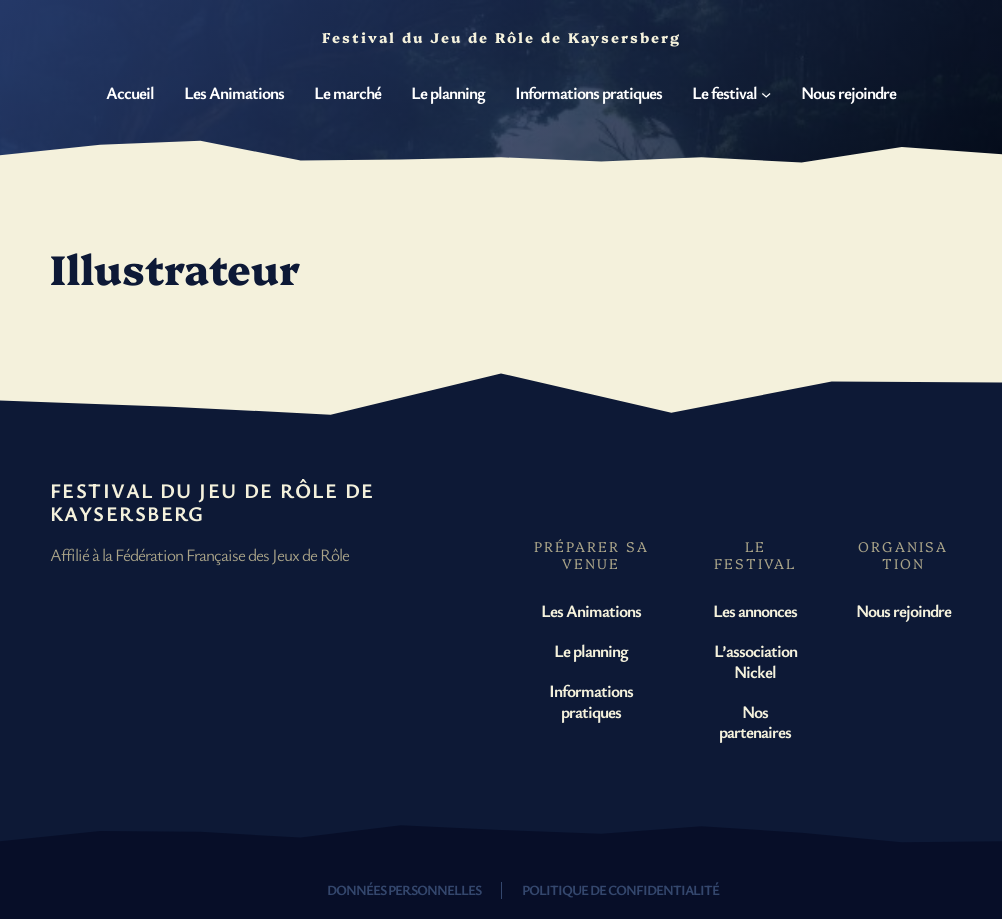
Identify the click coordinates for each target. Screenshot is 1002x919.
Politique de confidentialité (620, 889)
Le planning (591, 650)
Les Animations (591, 610)
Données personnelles (404, 889)
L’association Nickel (755, 661)
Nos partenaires (755, 722)
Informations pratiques (591, 701)
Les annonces (755, 610)
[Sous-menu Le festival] (766, 93)
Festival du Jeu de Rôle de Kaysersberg (212, 501)
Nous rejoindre (903, 610)
